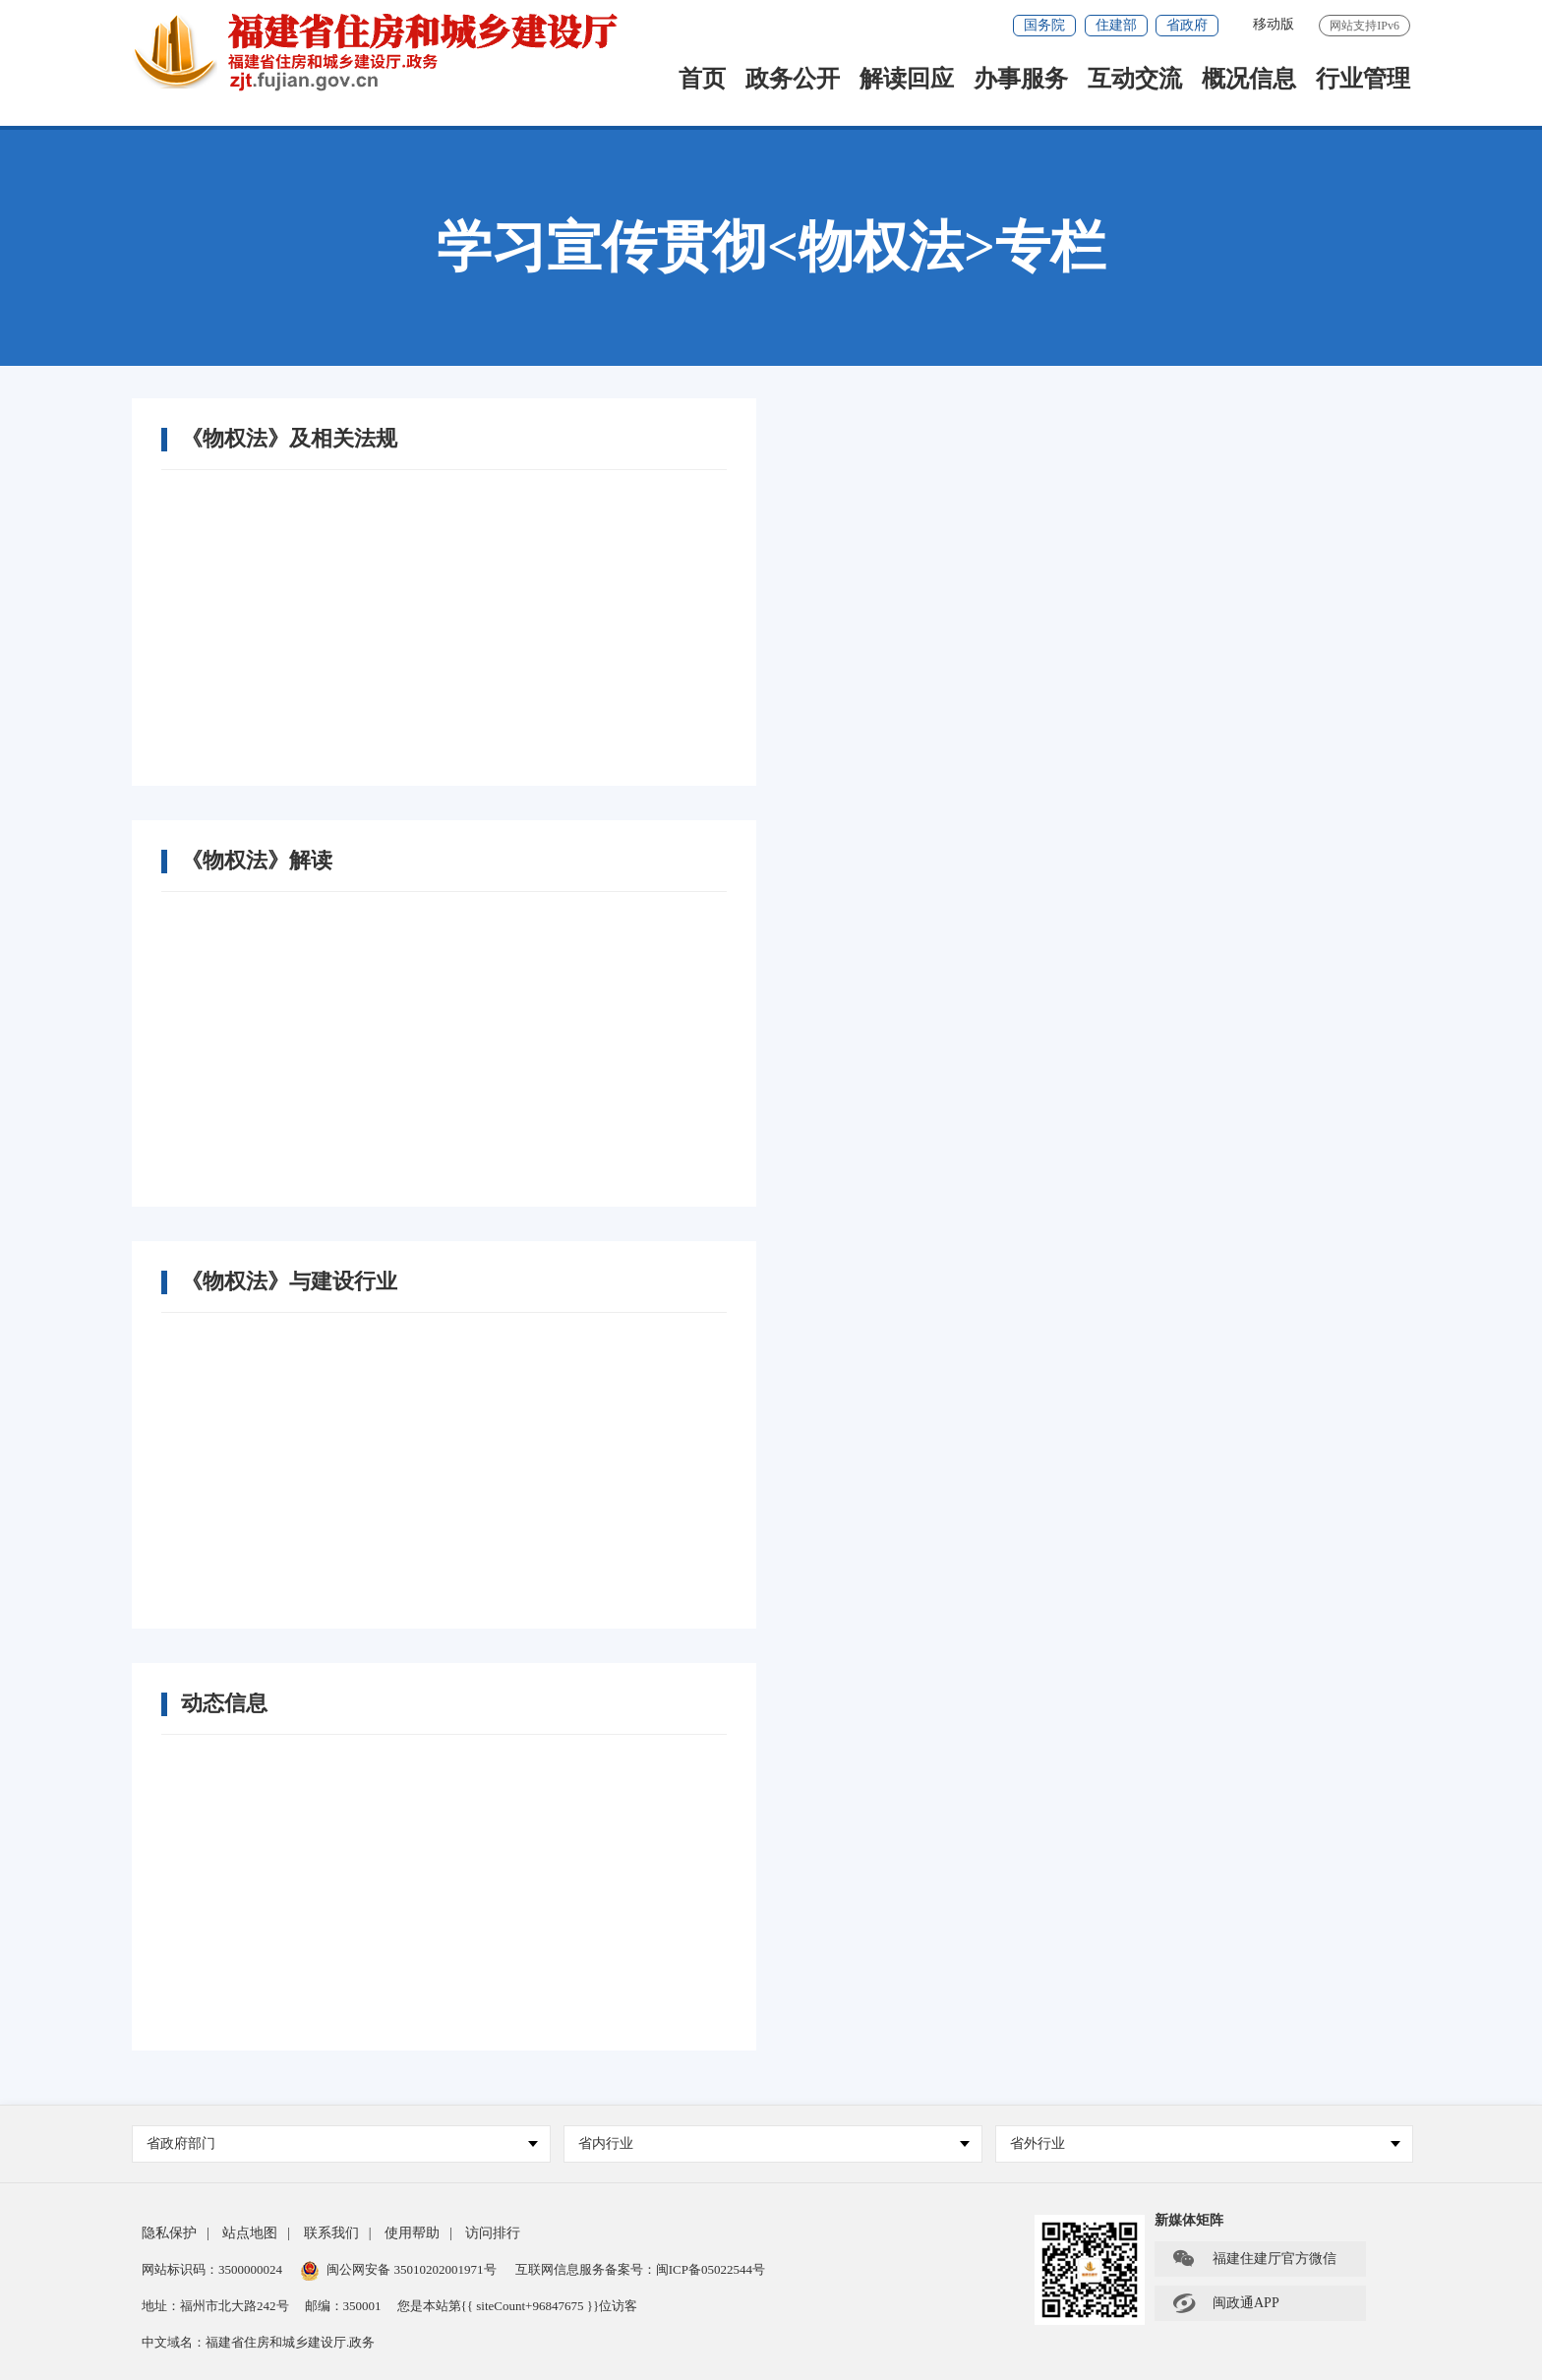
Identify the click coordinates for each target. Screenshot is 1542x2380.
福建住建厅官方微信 (1253, 2259)
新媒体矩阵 (1189, 2220)
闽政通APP (1225, 2303)
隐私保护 (169, 2233)
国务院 (1044, 25)
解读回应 (907, 80)
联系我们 (331, 2233)
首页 (702, 80)
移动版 (1273, 24)
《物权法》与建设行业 (289, 1281)
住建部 (1116, 25)
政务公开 (792, 80)
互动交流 (1135, 80)
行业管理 (1363, 80)
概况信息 (1249, 80)
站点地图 (249, 2233)
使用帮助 (412, 2233)
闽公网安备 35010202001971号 (398, 2269)
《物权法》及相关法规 (289, 438)
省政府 (1187, 25)
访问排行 (492, 2233)
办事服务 (1021, 80)
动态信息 (224, 1703)
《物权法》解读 (256, 860)
